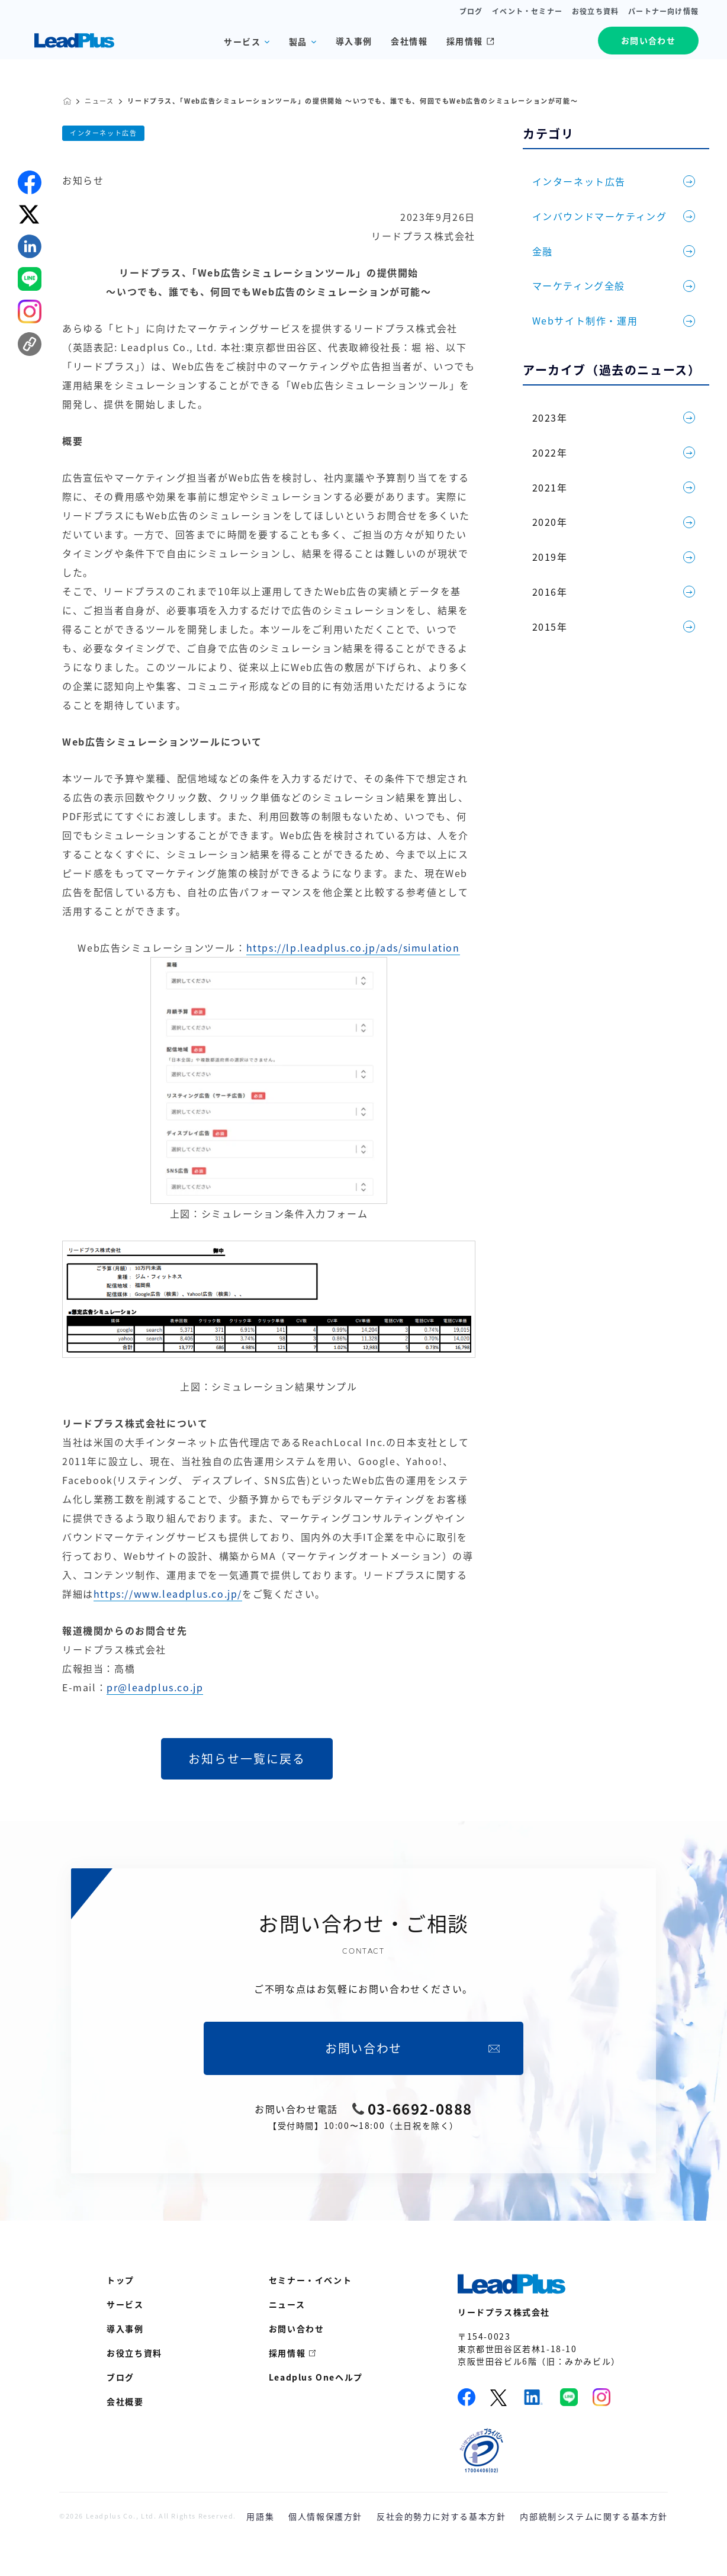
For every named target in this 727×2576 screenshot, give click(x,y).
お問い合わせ (648, 40)
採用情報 (470, 41)
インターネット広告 (103, 133)
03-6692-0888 (420, 2108)
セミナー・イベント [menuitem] (310, 2280)
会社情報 (409, 41)
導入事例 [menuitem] (125, 2328)
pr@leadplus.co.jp (155, 1687)
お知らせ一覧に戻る (246, 1758)
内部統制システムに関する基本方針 (594, 2516)
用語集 (260, 2516)
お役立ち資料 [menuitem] (134, 2353)
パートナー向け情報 (663, 11)
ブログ (471, 11)
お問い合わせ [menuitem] (296, 2328)
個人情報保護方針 (325, 2516)
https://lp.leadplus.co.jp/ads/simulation (353, 947)
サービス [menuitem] (125, 2304)
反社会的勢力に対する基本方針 (441, 2516)
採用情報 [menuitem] (287, 2353)
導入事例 (354, 41)
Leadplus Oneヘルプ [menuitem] (316, 2377)
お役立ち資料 (595, 11)
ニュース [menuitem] (287, 2304)
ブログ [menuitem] (120, 2377)
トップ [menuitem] (120, 2280)
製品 (298, 41)
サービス (242, 41)
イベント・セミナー (527, 11)
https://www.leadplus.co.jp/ (168, 1593)
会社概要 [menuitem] (125, 2401)
